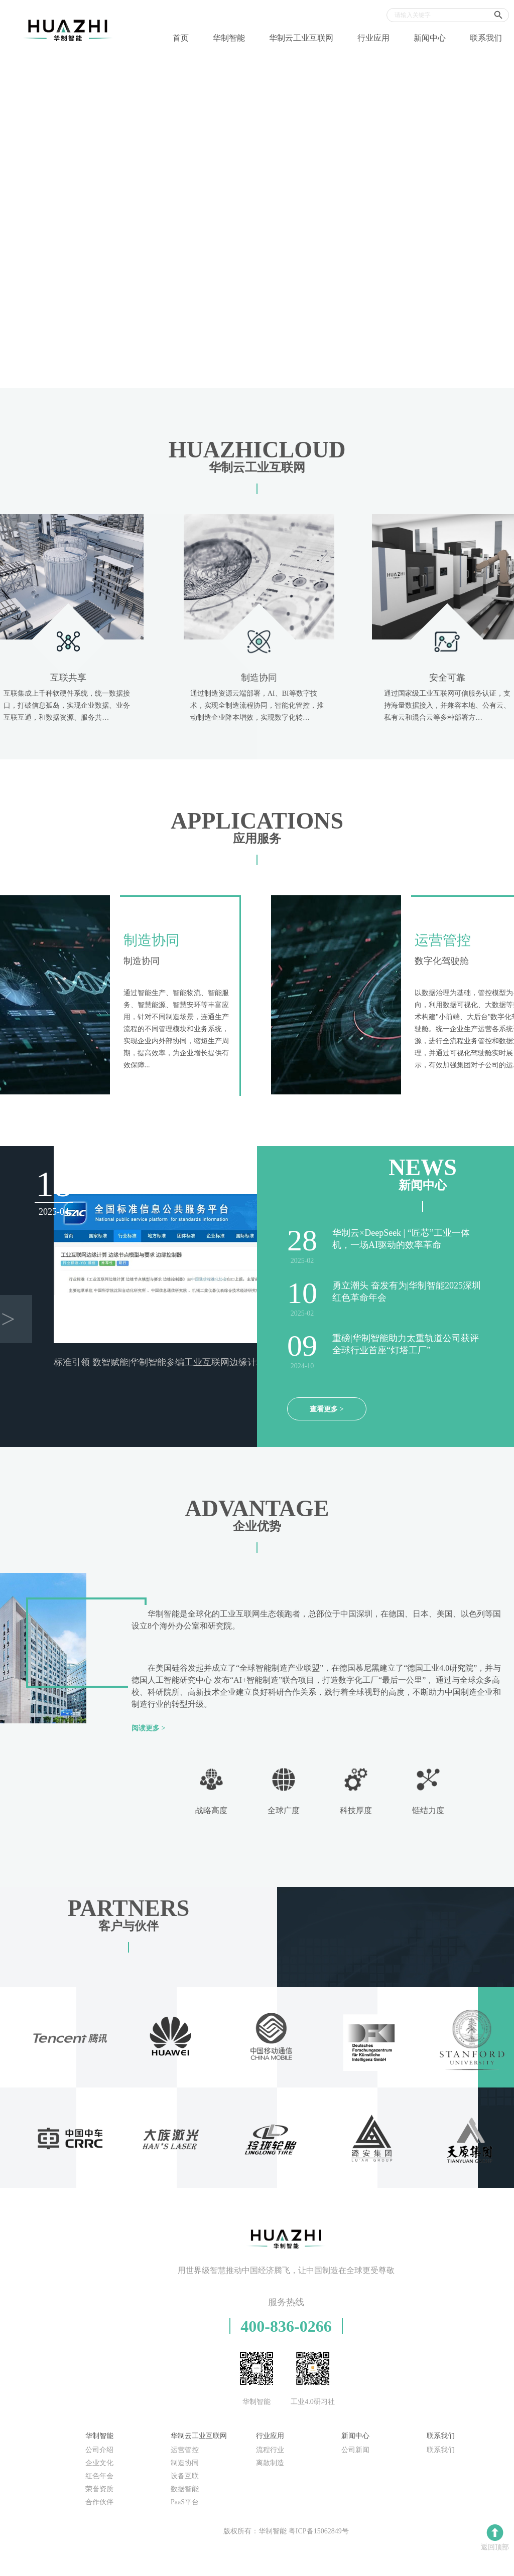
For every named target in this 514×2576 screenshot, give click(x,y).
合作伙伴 (99, 2502)
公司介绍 (99, 2450)
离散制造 (270, 2463)
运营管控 (185, 2450)
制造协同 (185, 2463)
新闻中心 (430, 38)
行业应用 (373, 38)
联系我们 (486, 38)
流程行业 (270, 2450)
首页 (181, 38)
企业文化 (99, 2463)
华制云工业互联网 (301, 38)
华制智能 (229, 38)
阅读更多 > (148, 1728)
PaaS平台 (185, 2502)
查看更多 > (326, 1409)
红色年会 (99, 2476)
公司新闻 (355, 2450)
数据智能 (185, 2489)
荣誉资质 (99, 2489)
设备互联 (185, 2476)
